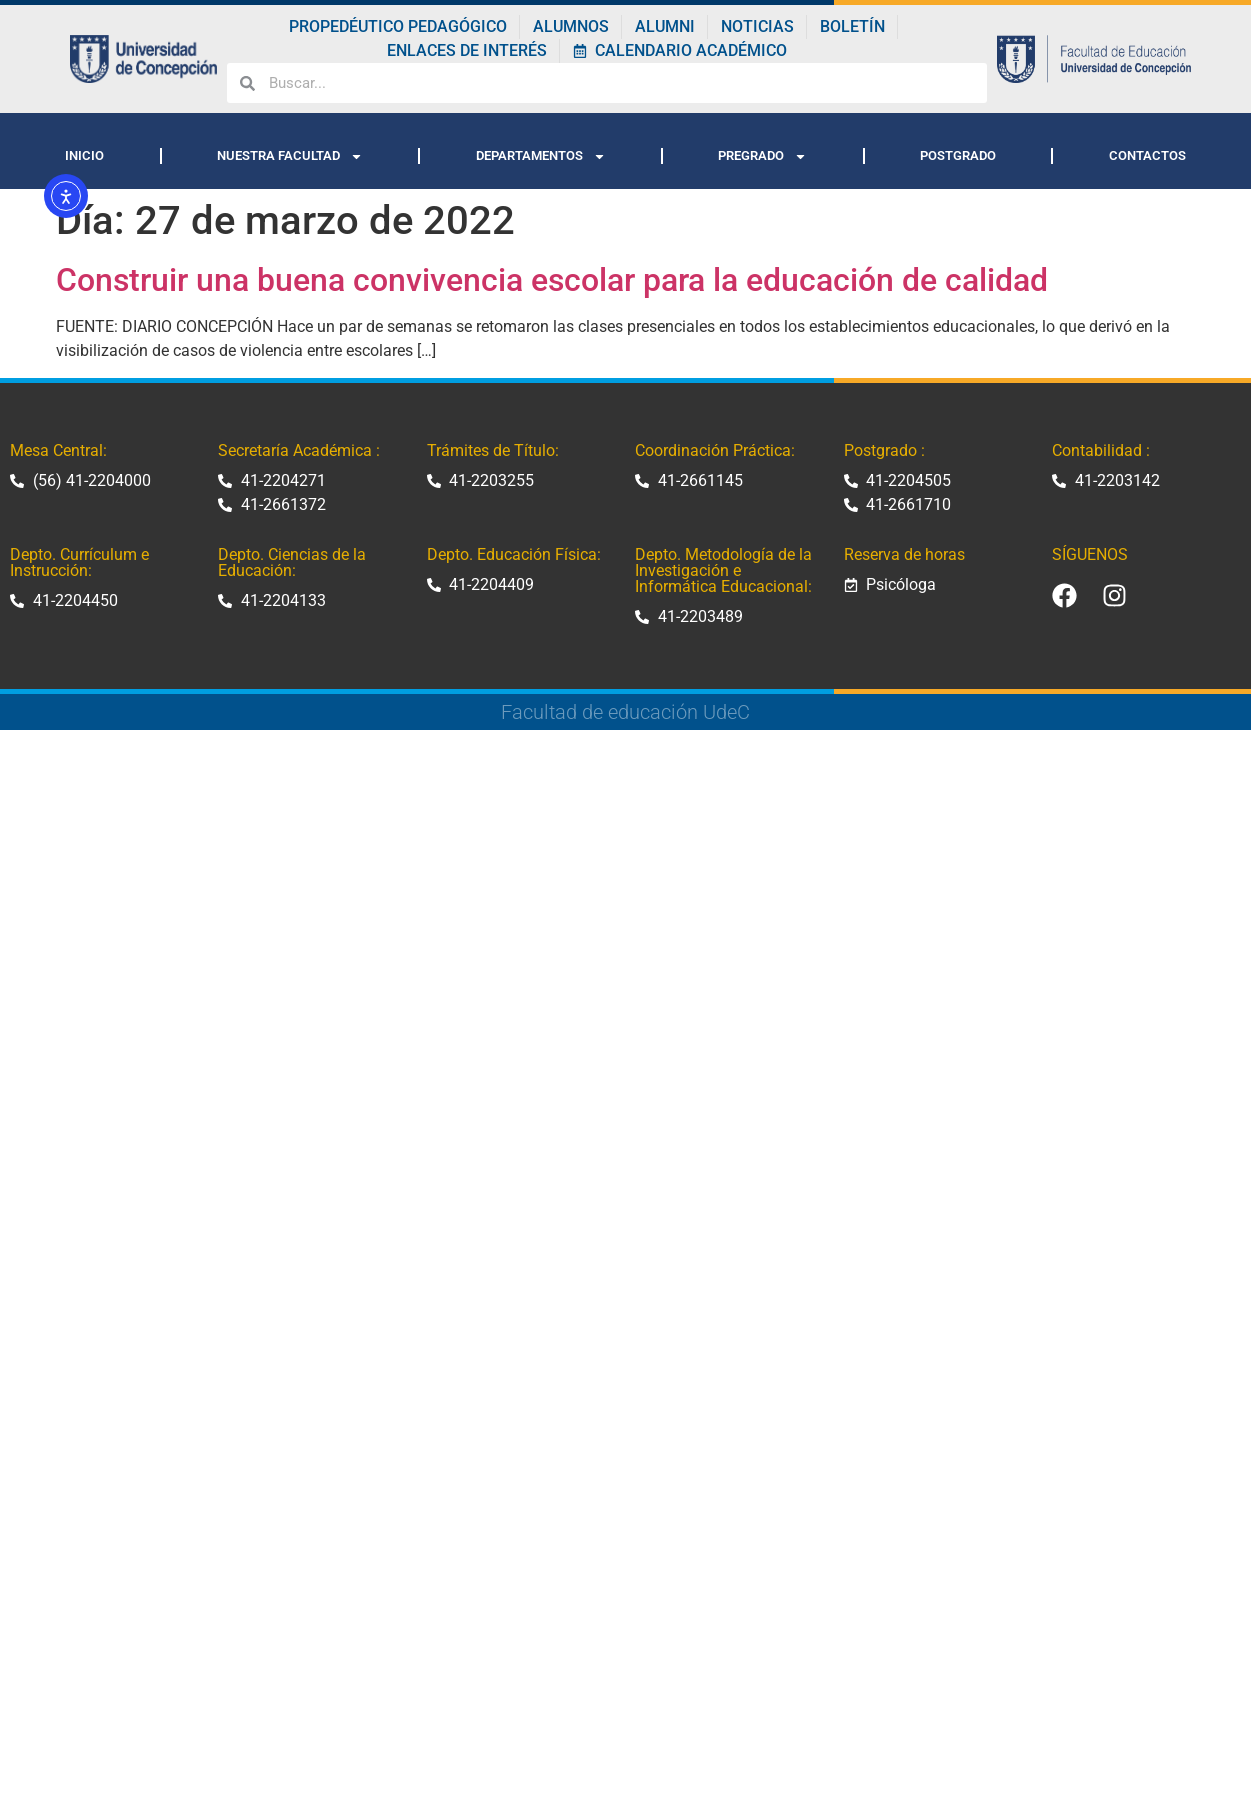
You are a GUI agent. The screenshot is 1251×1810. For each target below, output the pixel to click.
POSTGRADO (958, 155)
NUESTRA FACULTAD (290, 156)
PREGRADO (762, 156)
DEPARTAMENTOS (541, 156)
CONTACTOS (1147, 155)
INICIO (84, 155)
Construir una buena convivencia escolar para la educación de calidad (552, 280)
